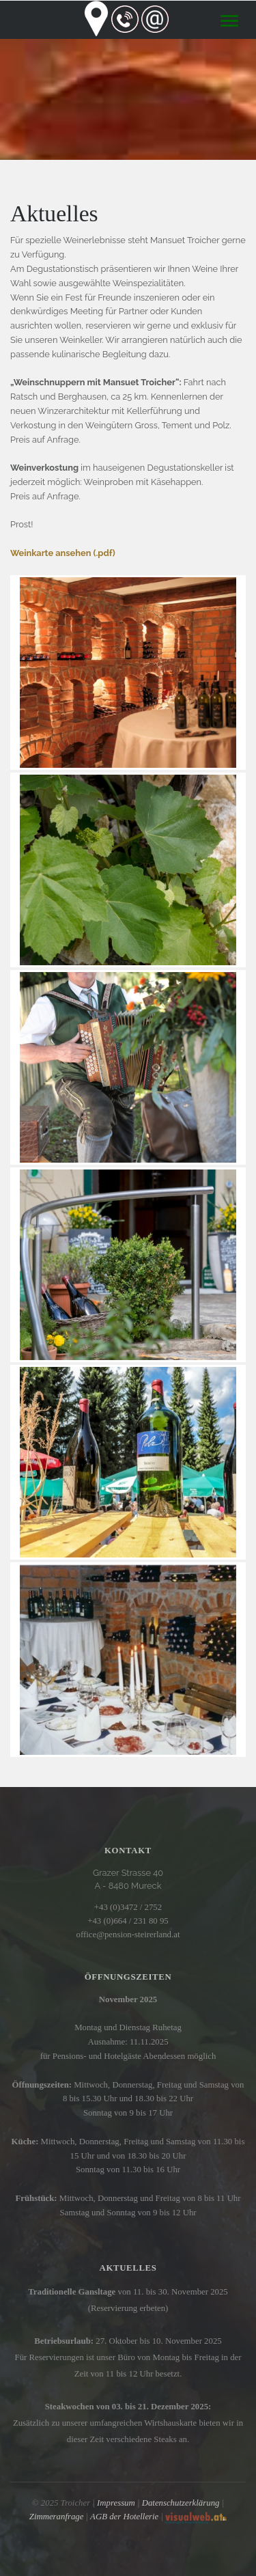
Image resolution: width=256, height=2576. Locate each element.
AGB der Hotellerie (124, 2516)
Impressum (116, 2503)
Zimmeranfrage (56, 2516)
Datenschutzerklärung (181, 2503)
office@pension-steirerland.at (128, 1934)
